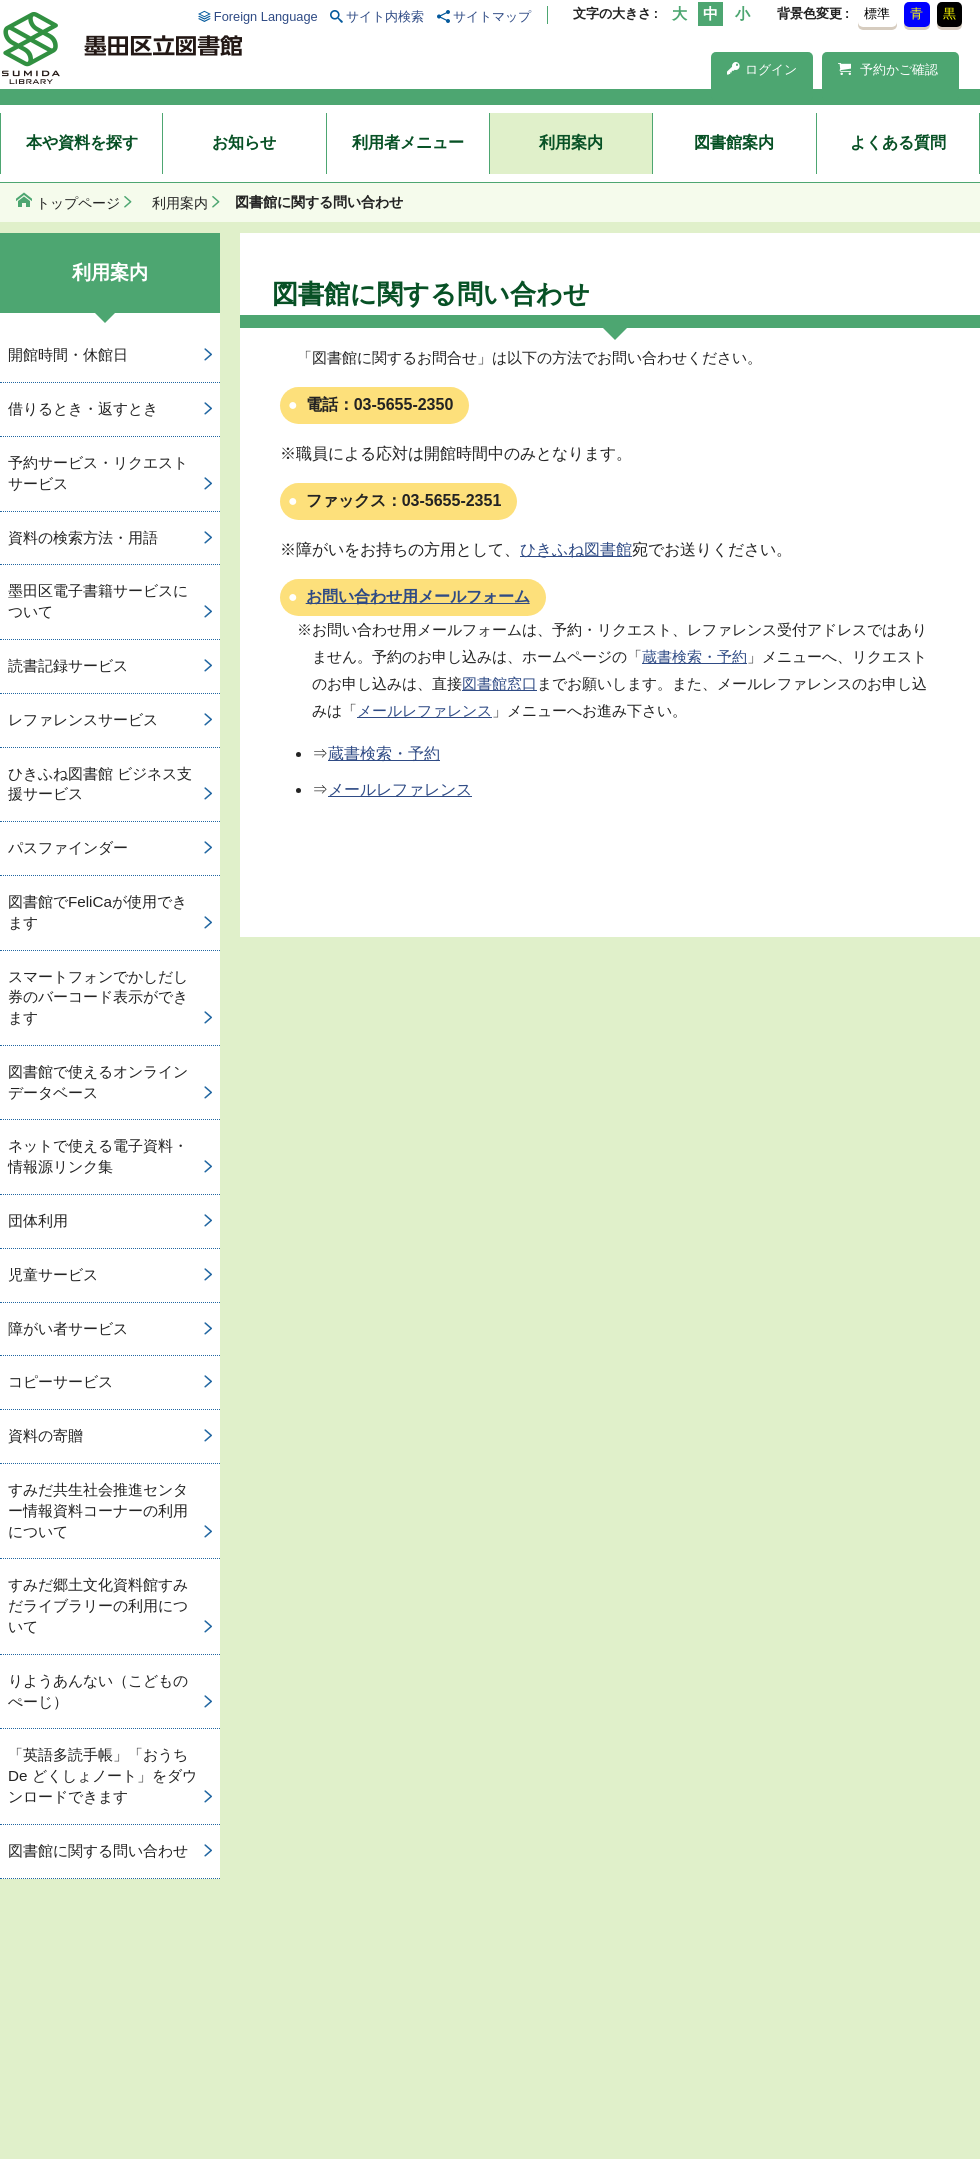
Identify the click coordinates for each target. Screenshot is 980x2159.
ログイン (762, 69)
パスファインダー (68, 847)
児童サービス (53, 1274)
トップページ (78, 203)
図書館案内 (734, 142)
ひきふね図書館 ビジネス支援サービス (100, 784)
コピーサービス (60, 1381)
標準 (877, 13)
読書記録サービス (68, 665)
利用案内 (571, 142)
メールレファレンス (424, 710)
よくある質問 (898, 142)
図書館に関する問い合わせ (98, 1850)
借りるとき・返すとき (83, 408)
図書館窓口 (499, 683)
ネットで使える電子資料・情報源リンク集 (98, 1156)
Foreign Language (266, 16)
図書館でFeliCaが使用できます (97, 912)
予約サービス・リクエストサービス (98, 473)
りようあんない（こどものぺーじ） (98, 1691)
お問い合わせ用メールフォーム (418, 596)
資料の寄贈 (45, 1435)
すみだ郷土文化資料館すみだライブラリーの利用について (98, 1605)
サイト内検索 (385, 16)
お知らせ (244, 142)
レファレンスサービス (83, 719)
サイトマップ (492, 16)
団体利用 (38, 1220)
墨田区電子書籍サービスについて (98, 601)
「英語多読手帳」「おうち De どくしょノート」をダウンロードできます (102, 1775)
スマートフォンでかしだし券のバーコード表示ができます (98, 997)
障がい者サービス (68, 1328)
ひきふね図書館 (576, 549)
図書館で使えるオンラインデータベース (98, 1082)
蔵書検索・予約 (694, 656)
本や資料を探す (82, 142)
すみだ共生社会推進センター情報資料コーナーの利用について (98, 1510)
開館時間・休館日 (68, 354)
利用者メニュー (408, 142)
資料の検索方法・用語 (83, 537)
